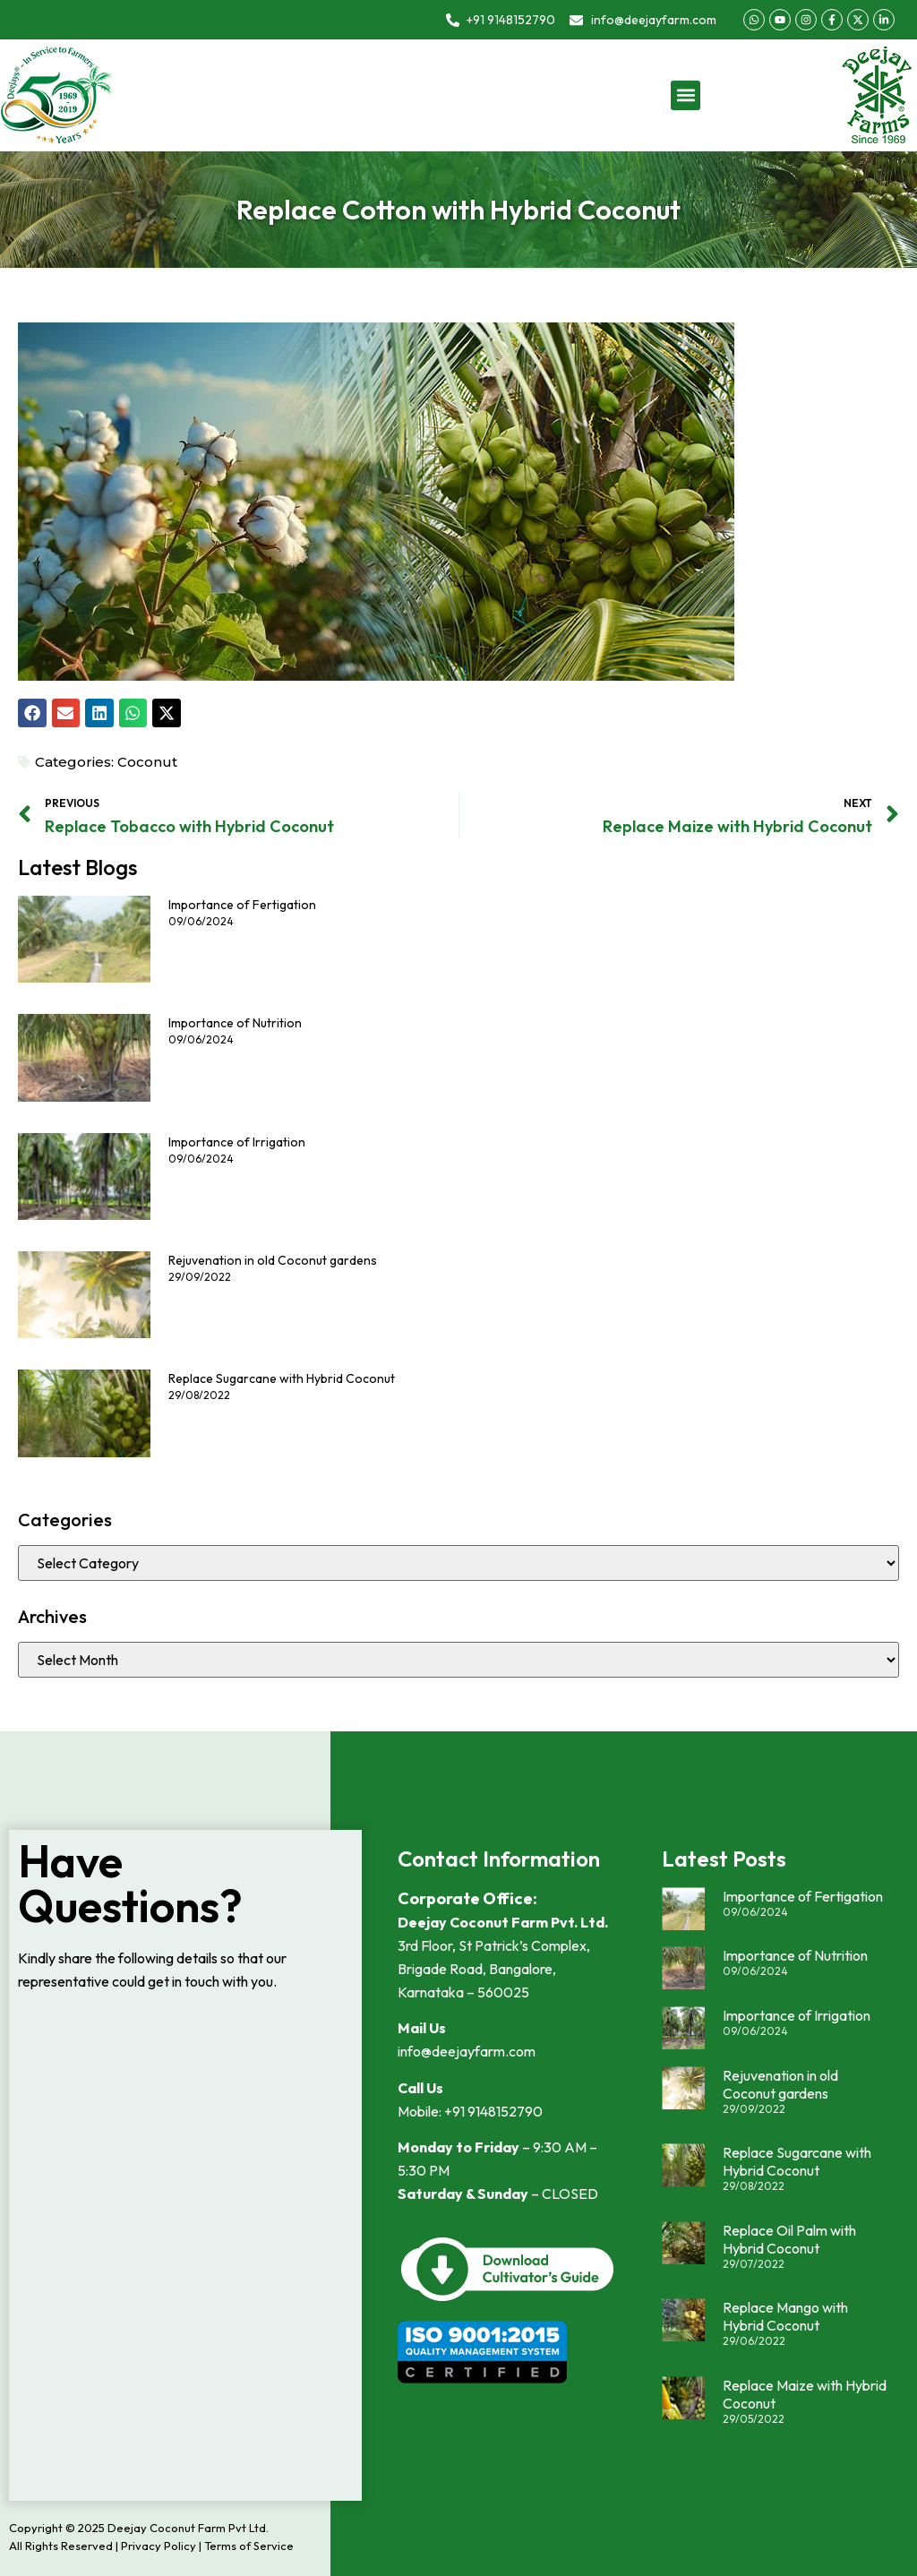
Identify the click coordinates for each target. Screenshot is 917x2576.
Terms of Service (249, 2545)
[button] (685, 95)
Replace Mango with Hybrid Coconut (785, 2316)
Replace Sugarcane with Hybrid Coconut (281, 1378)
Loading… (185, 2247)
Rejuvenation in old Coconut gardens (272, 1260)
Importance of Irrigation (236, 1142)
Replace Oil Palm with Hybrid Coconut (789, 2239)
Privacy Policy (158, 2545)
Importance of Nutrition (235, 1023)
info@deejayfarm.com (467, 2051)
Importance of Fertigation (242, 905)
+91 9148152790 (493, 2111)
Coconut (147, 761)
